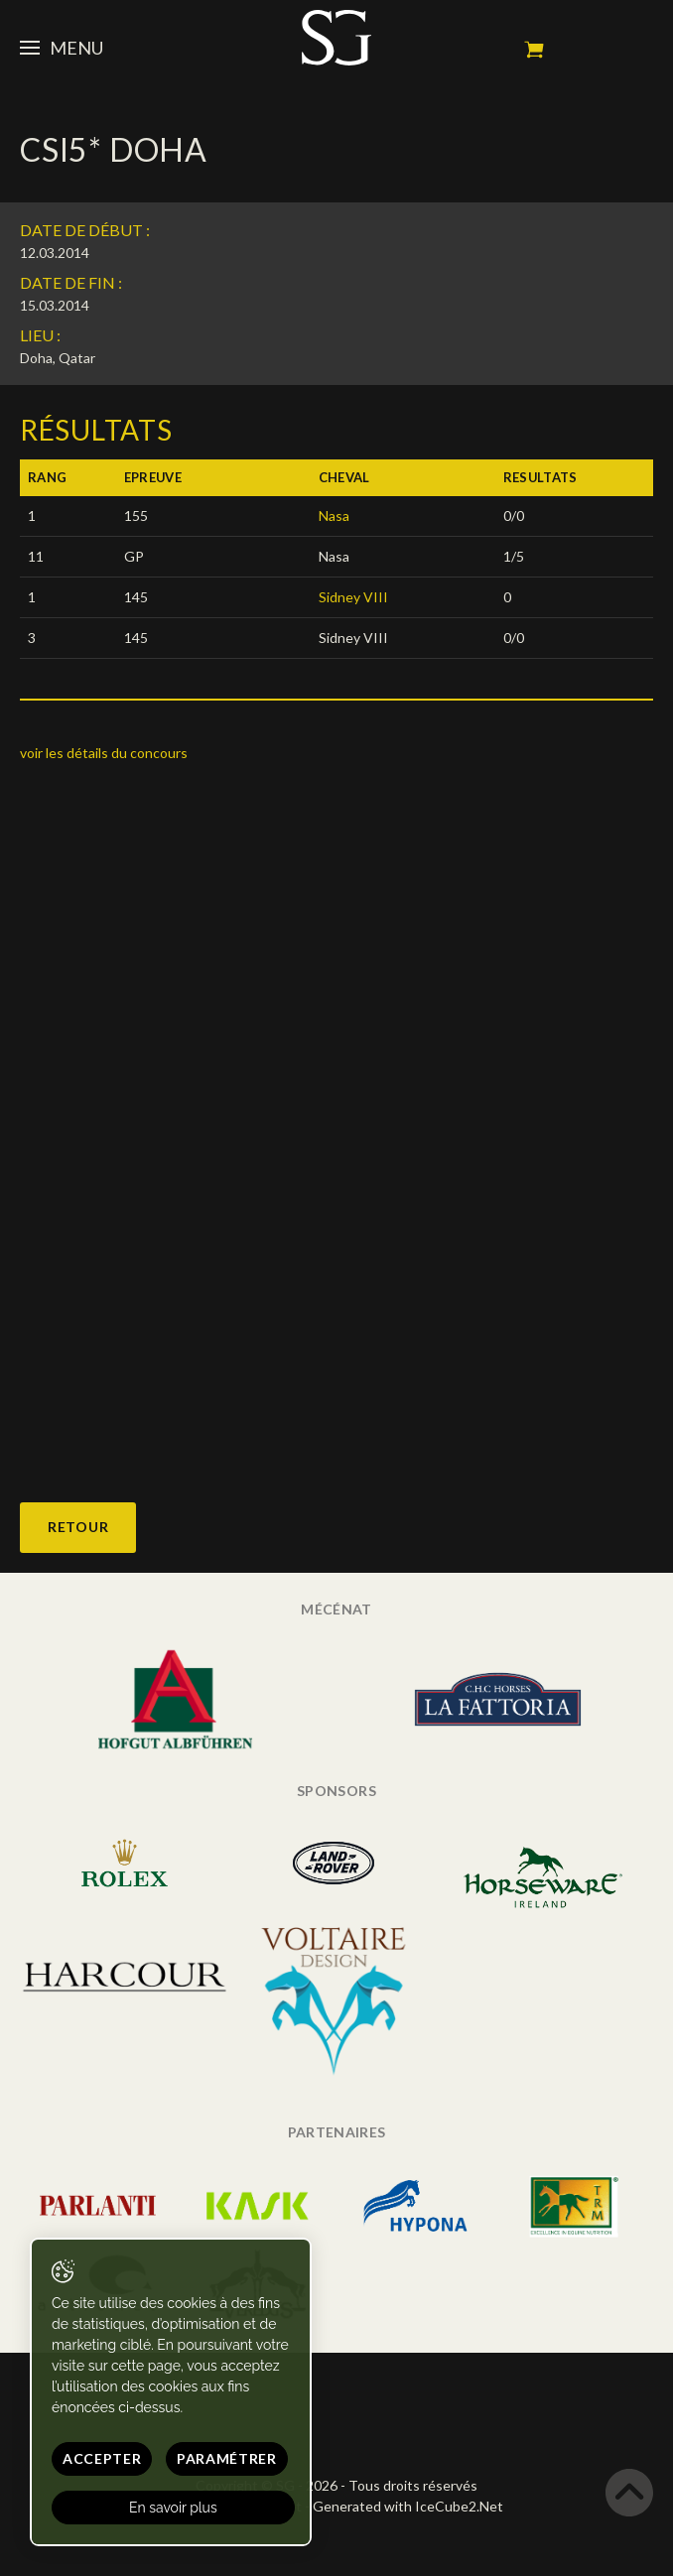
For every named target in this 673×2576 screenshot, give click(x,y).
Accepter (102, 2458)
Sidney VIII (353, 596)
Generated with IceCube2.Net (408, 2506)
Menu (61, 48)
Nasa (334, 515)
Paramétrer (227, 2458)
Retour (78, 1526)
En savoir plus (173, 2507)
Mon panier (534, 50)
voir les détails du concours (104, 752)
